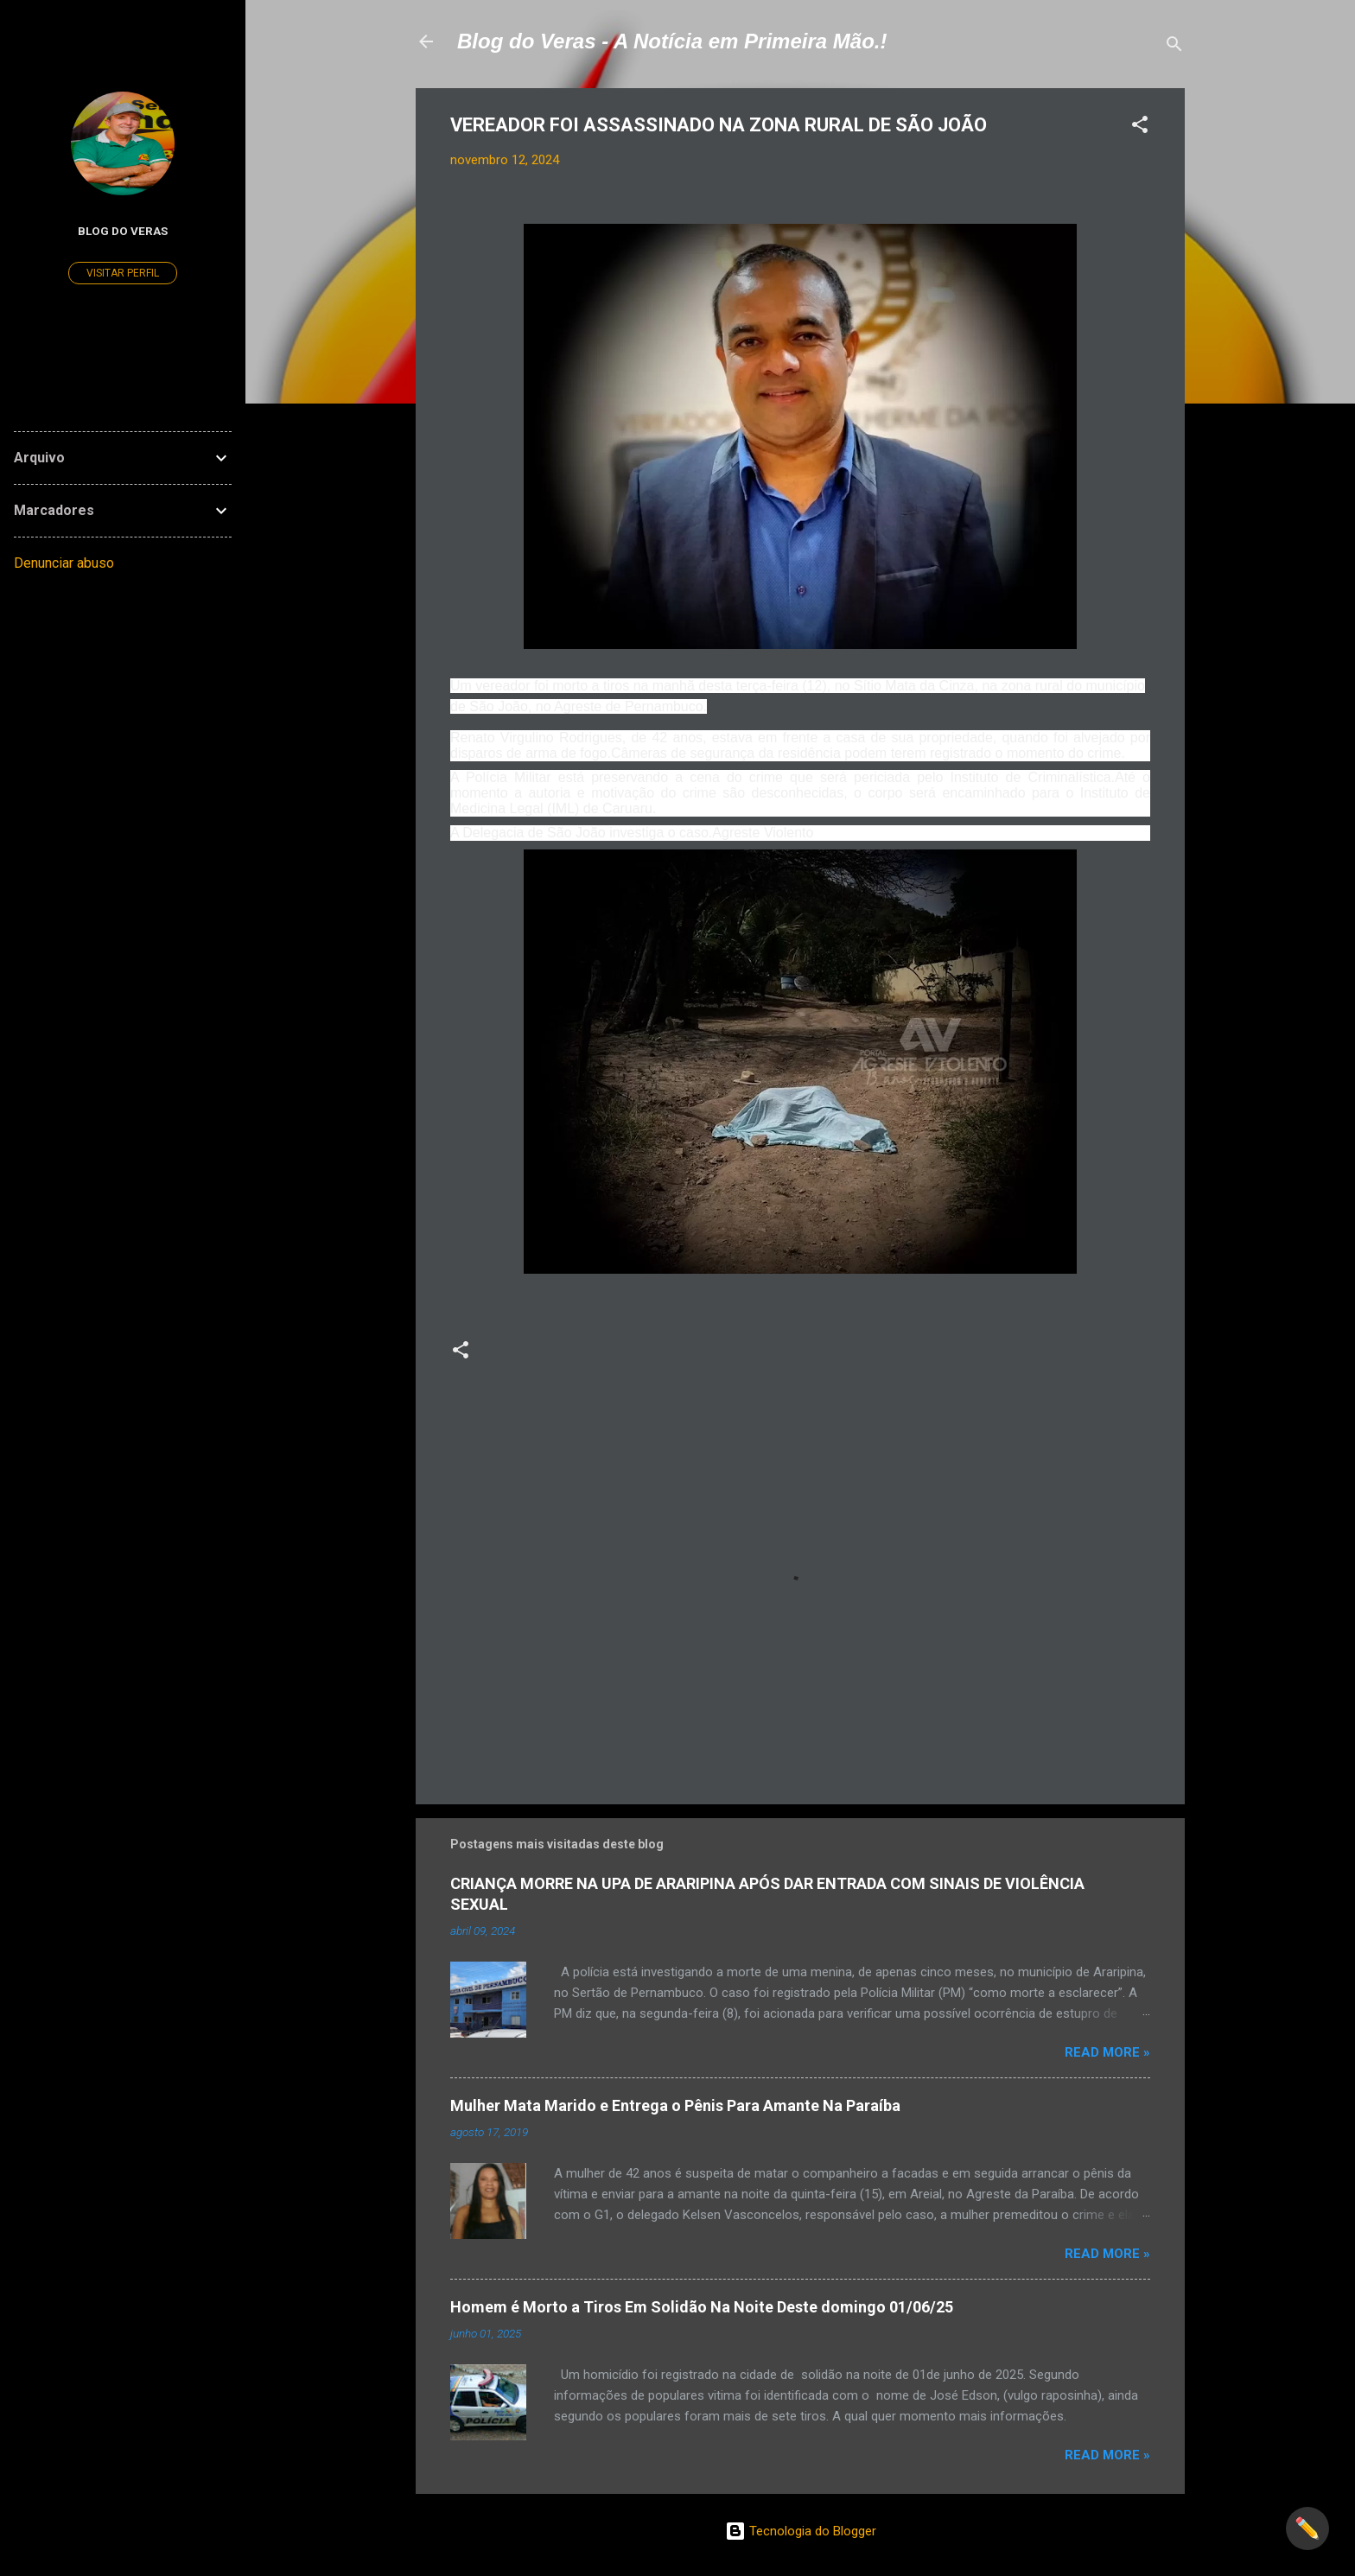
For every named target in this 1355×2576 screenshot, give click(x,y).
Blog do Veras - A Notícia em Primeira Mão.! (672, 41)
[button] (1139, 127)
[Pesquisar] (1174, 47)
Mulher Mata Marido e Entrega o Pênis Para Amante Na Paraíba (675, 2105)
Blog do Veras (123, 231)
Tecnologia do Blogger (800, 2531)
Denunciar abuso (64, 563)
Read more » (1107, 2052)
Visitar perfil (122, 273)
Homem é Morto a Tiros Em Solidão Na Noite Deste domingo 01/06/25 (701, 2307)
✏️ (1307, 2528)
